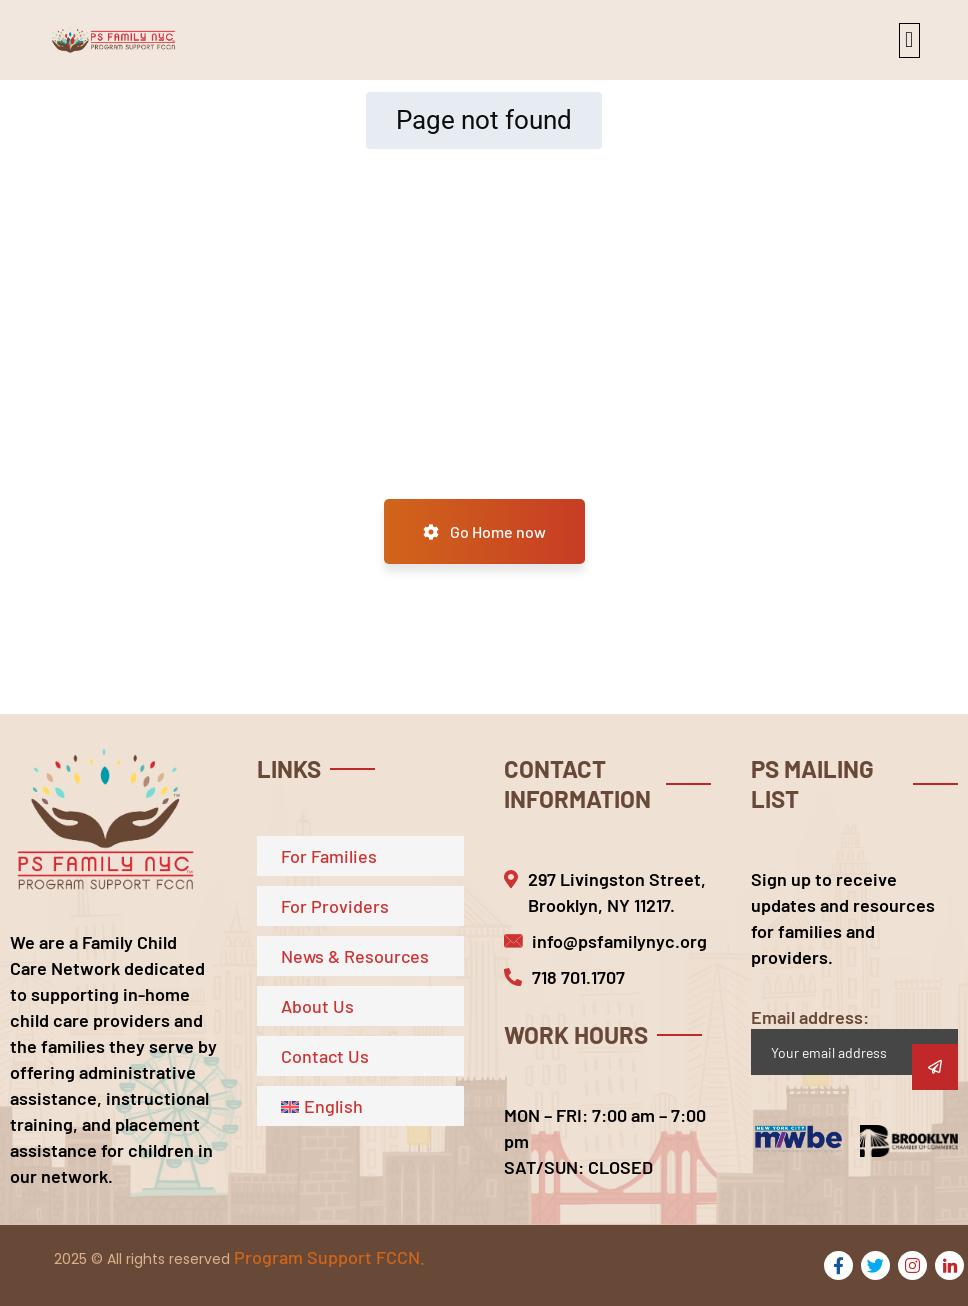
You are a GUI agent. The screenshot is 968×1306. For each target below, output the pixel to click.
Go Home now (484, 531)
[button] (909, 40)
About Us (317, 1006)
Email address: (854, 1040)
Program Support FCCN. (329, 1257)
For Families (329, 856)
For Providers (335, 906)
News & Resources (355, 956)
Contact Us (325, 1056)
